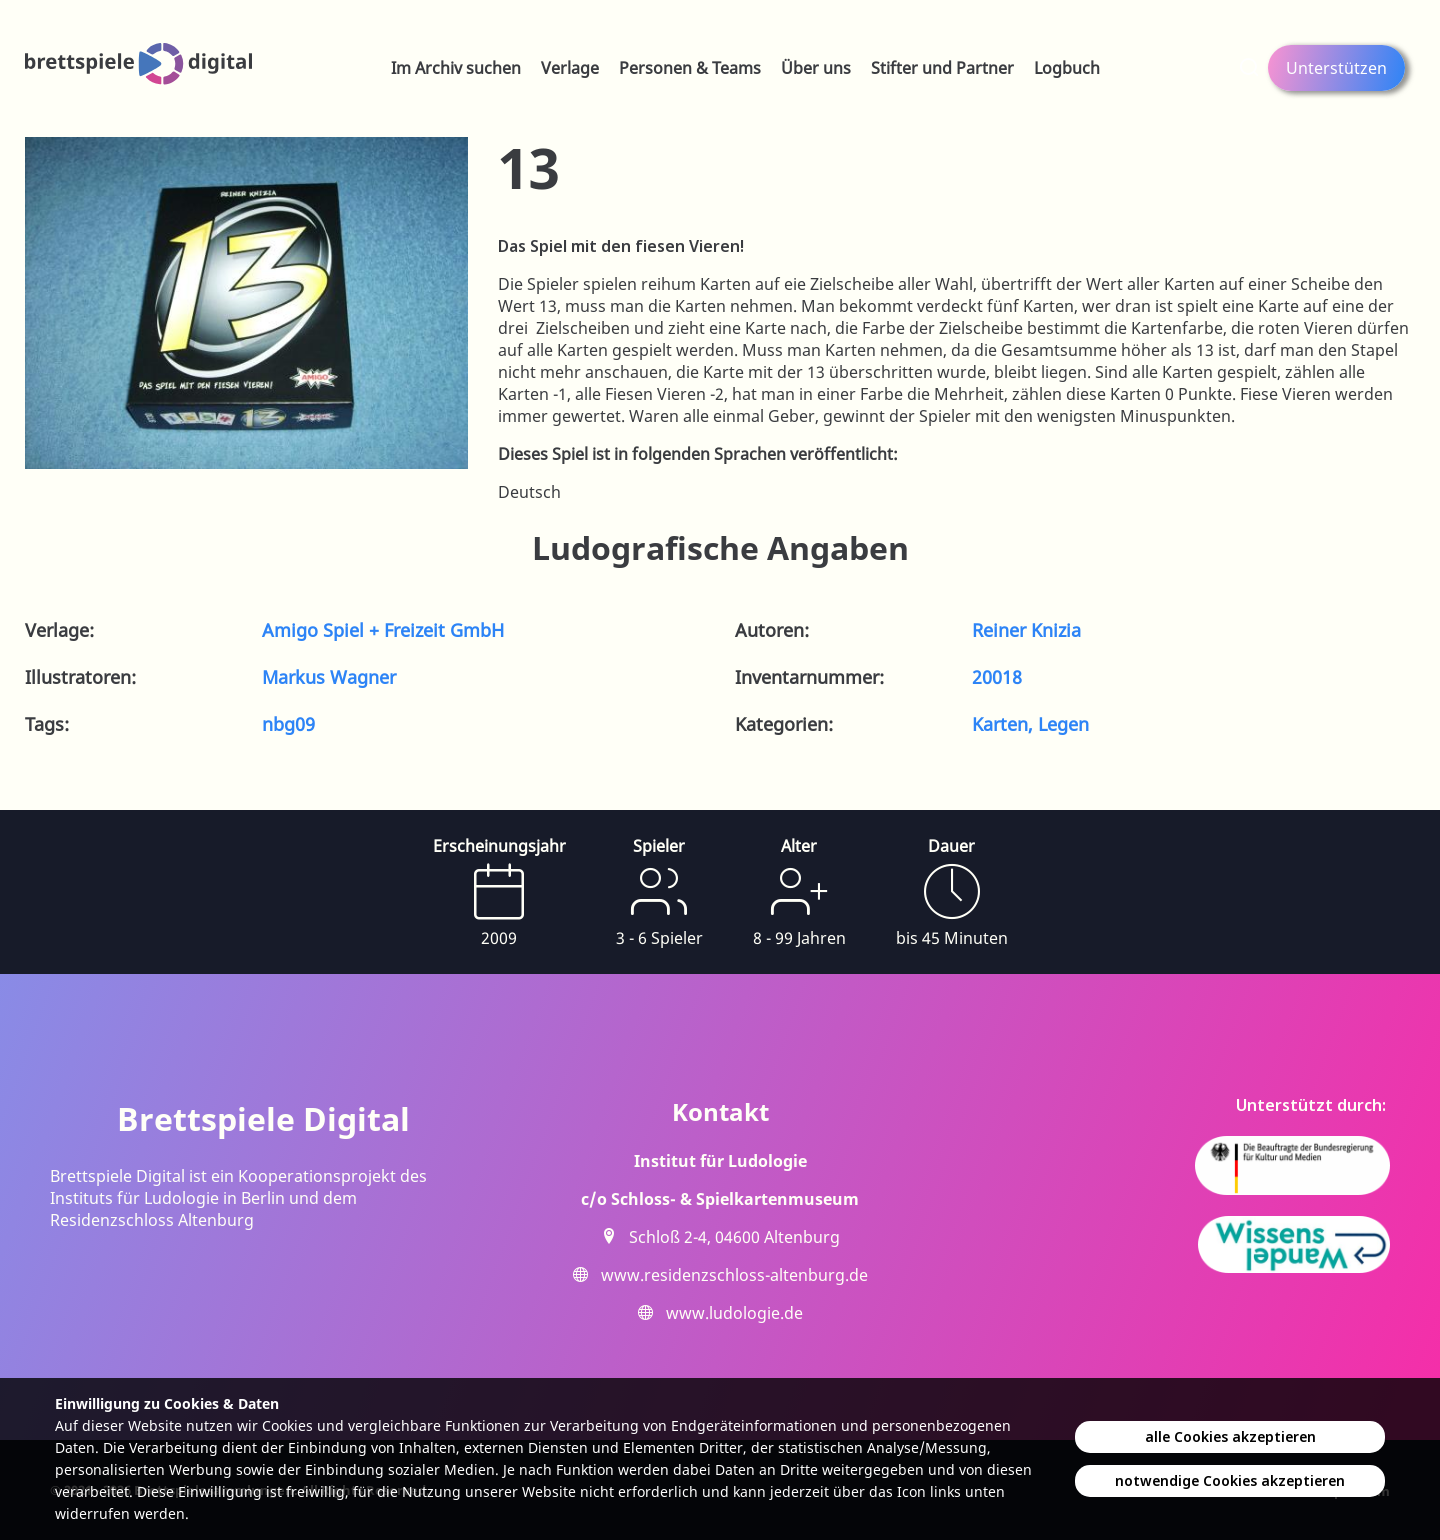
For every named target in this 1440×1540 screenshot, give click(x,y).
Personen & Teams (690, 68)
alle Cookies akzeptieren (1230, 1436)
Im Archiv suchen (456, 68)
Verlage (570, 68)
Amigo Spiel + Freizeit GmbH (383, 630)
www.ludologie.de (734, 1313)
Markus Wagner (329, 677)
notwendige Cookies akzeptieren (1230, 1480)
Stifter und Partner (942, 68)
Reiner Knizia (1026, 630)
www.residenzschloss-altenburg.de (734, 1275)
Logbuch (1067, 68)
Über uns (816, 68)
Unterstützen (1336, 68)
